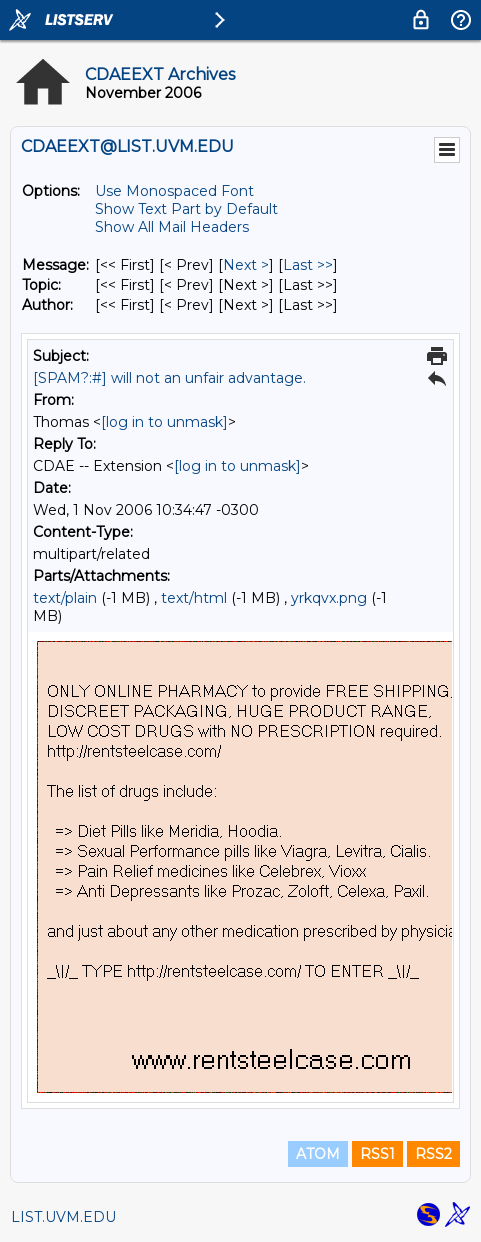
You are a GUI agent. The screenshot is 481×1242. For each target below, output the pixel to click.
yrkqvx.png (329, 598)
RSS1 (377, 1154)
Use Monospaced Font (174, 191)
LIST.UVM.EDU (63, 1217)
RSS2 (433, 1154)
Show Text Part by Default (186, 209)
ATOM (318, 1154)
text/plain (65, 598)
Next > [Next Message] (246, 265)
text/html (194, 598)
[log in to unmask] (164, 422)
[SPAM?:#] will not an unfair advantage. (169, 378)
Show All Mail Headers (172, 227)
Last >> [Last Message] (308, 265)
